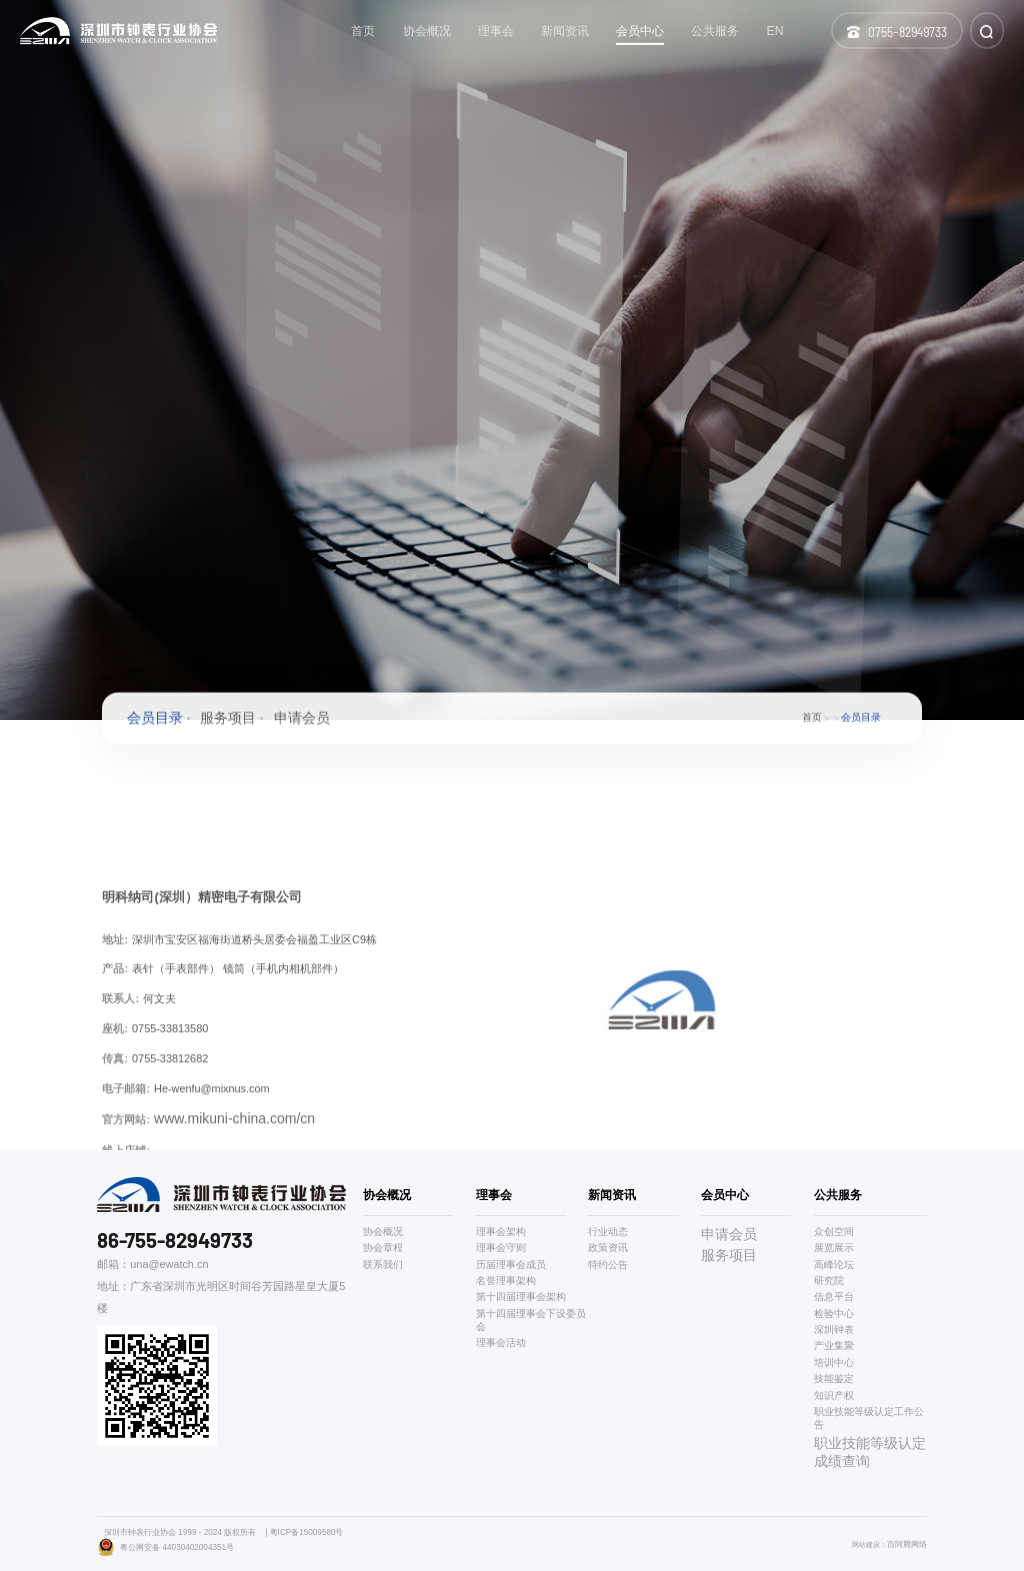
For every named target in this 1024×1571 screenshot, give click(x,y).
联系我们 (383, 1264)
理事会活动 (501, 1342)
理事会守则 (501, 1247)
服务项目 (228, 722)
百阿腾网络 (907, 1543)
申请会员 (302, 722)
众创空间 (834, 1231)
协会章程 (383, 1247)
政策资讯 (608, 1247)
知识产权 (834, 1395)
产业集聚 (834, 1345)
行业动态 (608, 1231)
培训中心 (834, 1362)
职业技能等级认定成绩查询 (870, 1452)
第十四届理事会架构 (521, 1296)
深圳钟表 (834, 1329)
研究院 (829, 1280)
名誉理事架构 (506, 1280)
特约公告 (608, 1264)
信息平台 (834, 1296)
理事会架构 (501, 1231)
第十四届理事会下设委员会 (531, 1320)
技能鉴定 (834, 1378)
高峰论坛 (834, 1264)
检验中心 (834, 1313)
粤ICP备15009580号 (307, 1532)
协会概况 (383, 1231)
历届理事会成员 (511, 1264)
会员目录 (155, 722)
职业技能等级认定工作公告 (869, 1418)
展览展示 (834, 1247)
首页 (812, 722)
